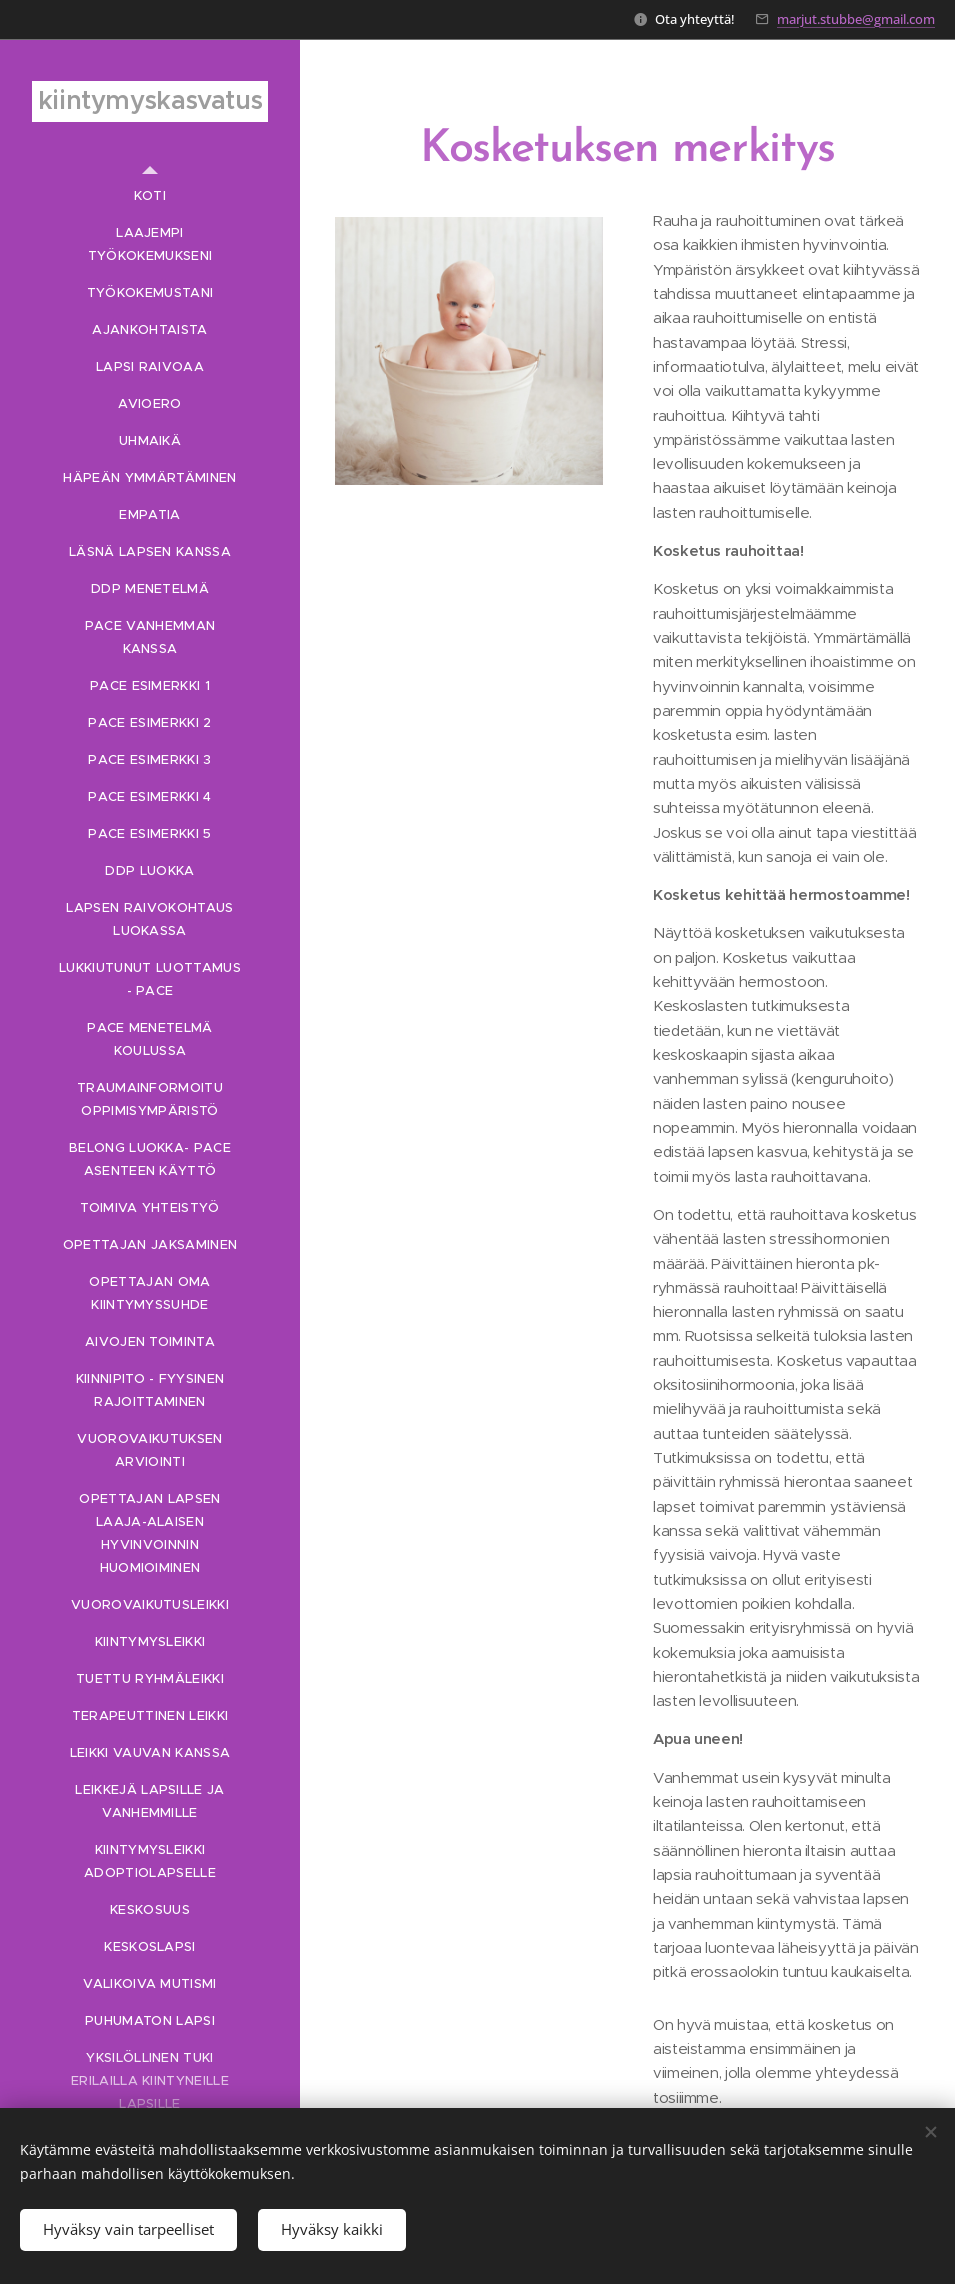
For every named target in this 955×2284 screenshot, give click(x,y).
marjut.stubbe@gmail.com (856, 19)
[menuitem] (150, 195)
